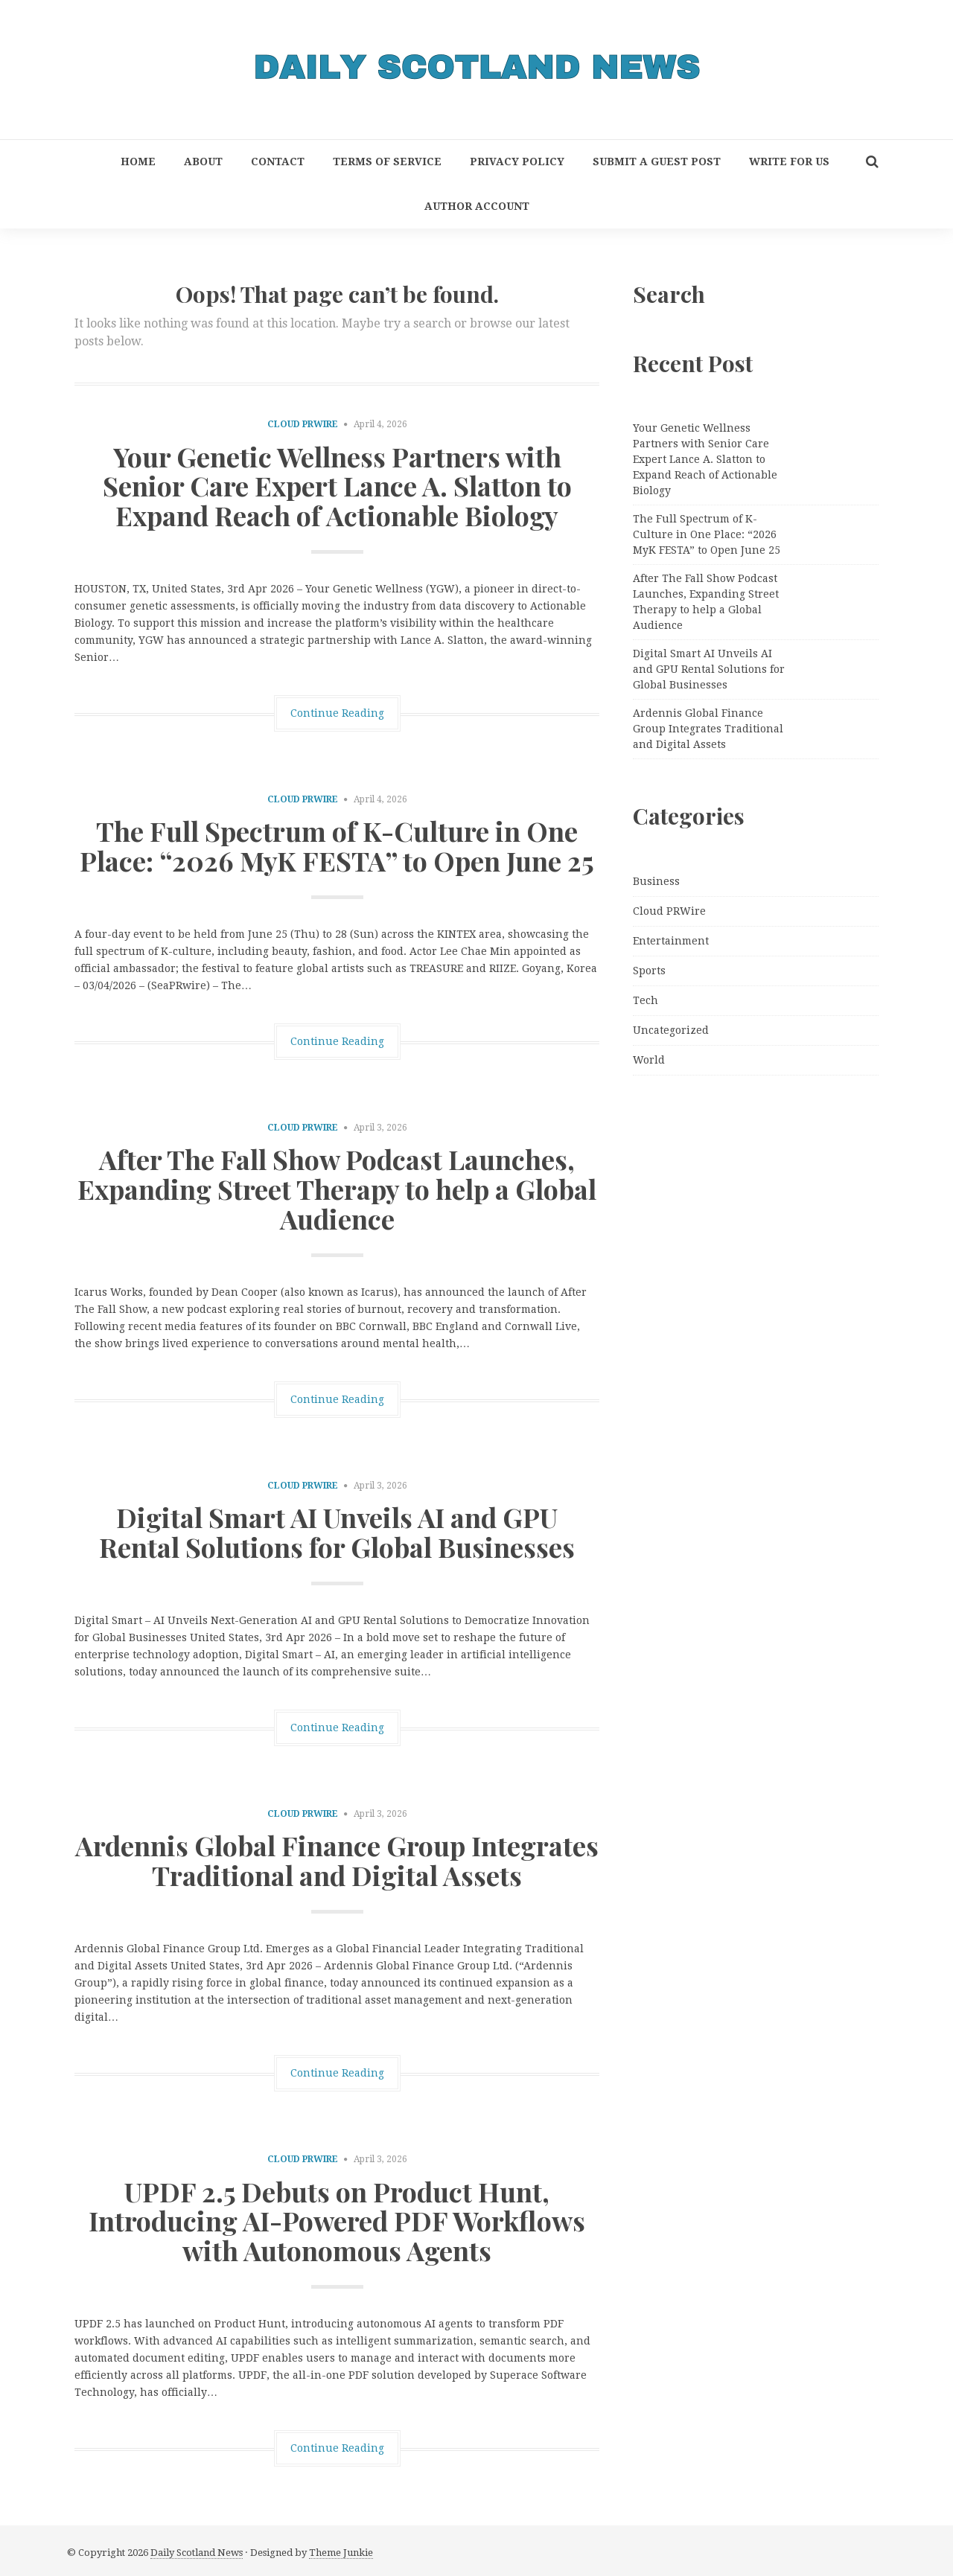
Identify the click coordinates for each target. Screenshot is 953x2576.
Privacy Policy (517, 161)
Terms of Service (387, 161)
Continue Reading (337, 713)
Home (138, 161)
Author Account (476, 206)
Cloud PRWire (302, 424)
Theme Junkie (341, 2552)
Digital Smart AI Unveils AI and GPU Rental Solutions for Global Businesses (337, 1532)
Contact (278, 161)
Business (656, 881)
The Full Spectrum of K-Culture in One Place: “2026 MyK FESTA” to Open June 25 (337, 845)
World (649, 1060)
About (203, 161)
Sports (649, 971)
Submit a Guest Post (657, 161)
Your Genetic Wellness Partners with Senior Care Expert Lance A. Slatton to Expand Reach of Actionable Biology (337, 485)
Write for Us (789, 161)
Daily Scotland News (196, 2552)
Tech (645, 1000)
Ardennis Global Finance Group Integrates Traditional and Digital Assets (337, 1860)
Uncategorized (671, 1030)
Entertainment (671, 941)
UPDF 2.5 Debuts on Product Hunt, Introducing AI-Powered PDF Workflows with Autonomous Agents (337, 2220)
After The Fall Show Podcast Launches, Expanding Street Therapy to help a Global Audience (336, 1188)
